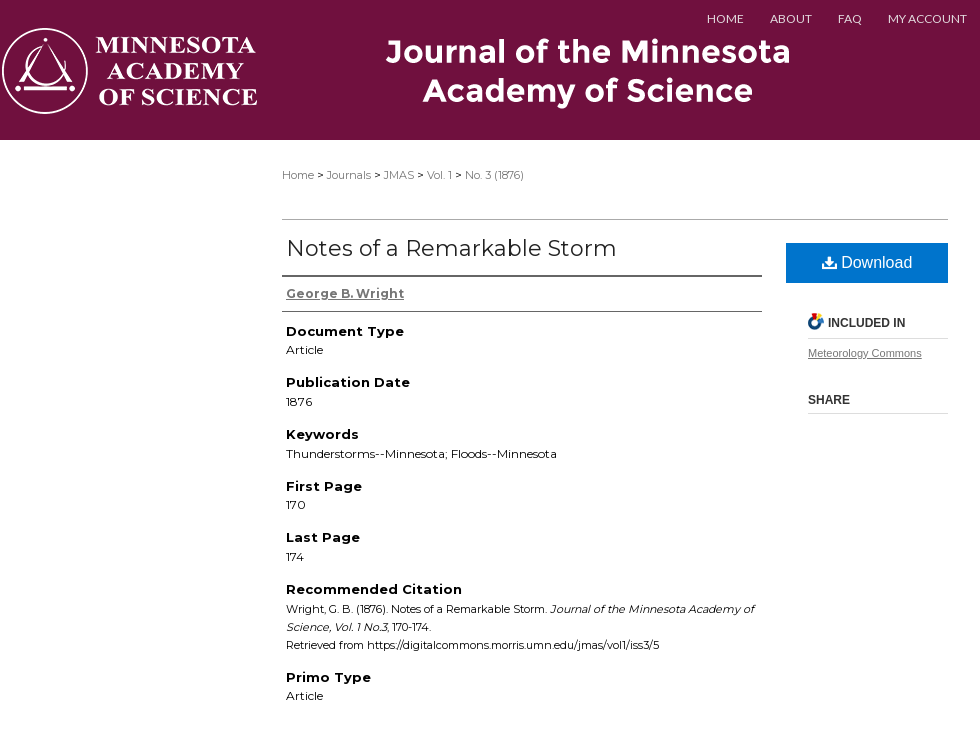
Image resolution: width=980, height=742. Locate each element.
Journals (349, 175)
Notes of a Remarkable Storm (451, 248)
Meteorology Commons (865, 353)
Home (298, 175)
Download (867, 262)
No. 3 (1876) (494, 175)
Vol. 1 (439, 175)
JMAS (399, 175)
